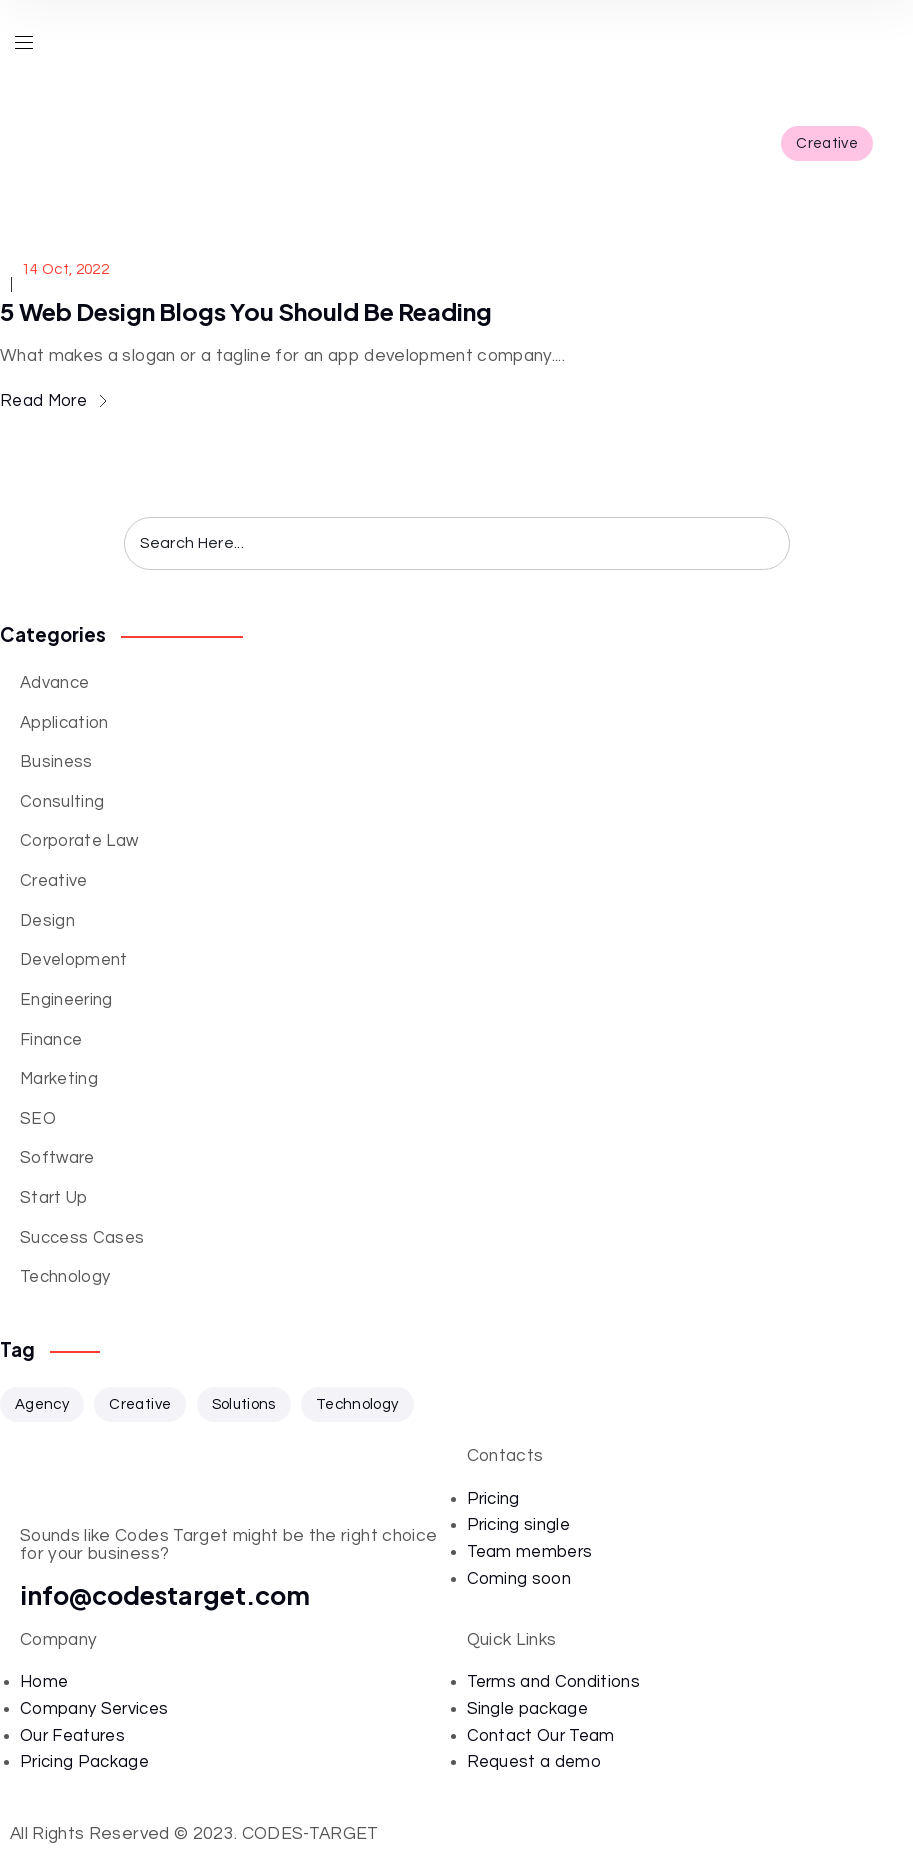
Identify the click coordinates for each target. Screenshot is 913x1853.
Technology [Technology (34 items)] (357, 1404)
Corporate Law (79, 840)
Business (56, 761)
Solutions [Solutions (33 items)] (244, 1404)
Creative (827, 143)
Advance (54, 682)
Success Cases (82, 1237)
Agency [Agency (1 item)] (42, 1404)
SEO (38, 1118)
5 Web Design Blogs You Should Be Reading (246, 311)
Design (47, 920)
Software (57, 1157)
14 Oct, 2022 (65, 269)
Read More (53, 400)
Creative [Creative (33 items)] (140, 1404)
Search (759, 544)
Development (74, 959)
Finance (51, 1039)
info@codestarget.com (165, 1595)
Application (64, 722)
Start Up (54, 1197)
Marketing (59, 1078)
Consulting (62, 801)
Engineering (66, 999)
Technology (65, 1276)
